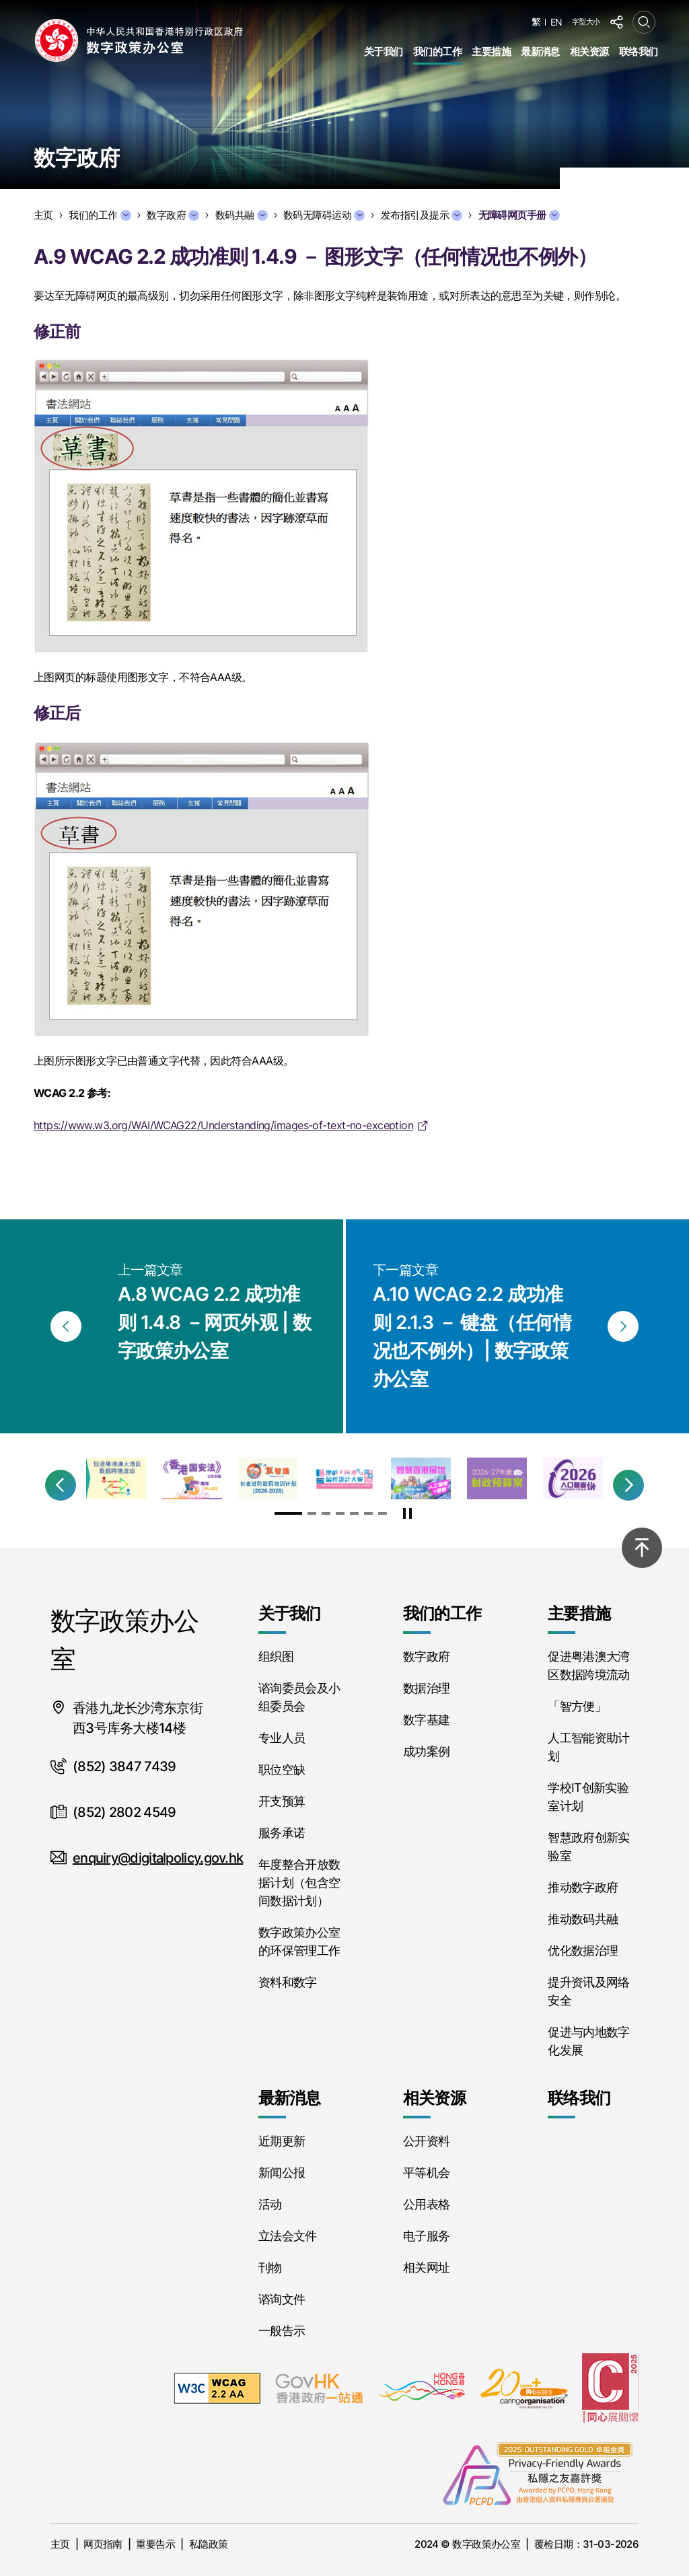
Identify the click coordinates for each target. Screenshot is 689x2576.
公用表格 (426, 2204)
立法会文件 (287, 2236)
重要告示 (155, 2544)
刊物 (270, 2267)
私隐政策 (208, 2544)
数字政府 (173, 215)
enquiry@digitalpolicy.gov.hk (158, 1858)
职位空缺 (281, 1769)
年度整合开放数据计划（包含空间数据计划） (299, 1882)
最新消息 (540, 51)
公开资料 (426, 2141)
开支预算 (281, 1801)
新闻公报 (281, 2173)
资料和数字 (287, 1982)
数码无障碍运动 (324, 215)
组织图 (275, 1656)
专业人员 (281, 1738)
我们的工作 (437, 51)
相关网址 (426, 2267)
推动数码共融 (583, 1919)
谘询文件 (281, 2299)
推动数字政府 (583, 1887)
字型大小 (586, 21)
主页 (60, 2544)
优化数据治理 (583, 1950)
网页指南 (102, 2544)
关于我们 (383, 51)
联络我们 (638, 51)
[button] (60, 1485)
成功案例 (426, 1751)
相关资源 (589, 51)
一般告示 (281, 2331)
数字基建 (426, 1720)
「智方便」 (577, 1706)
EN (556, 22)
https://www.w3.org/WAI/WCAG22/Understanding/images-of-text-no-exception (223, 1125)
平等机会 (426, 2173)
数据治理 (426, 1688)
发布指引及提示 (421, 215)
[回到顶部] (642, 1548)
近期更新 (281, 2141)
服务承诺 (281, 1833)
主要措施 (491, 51)
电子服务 (426, 2236)
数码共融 (241, 215)
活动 (270, 2204)
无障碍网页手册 (519, 215)
